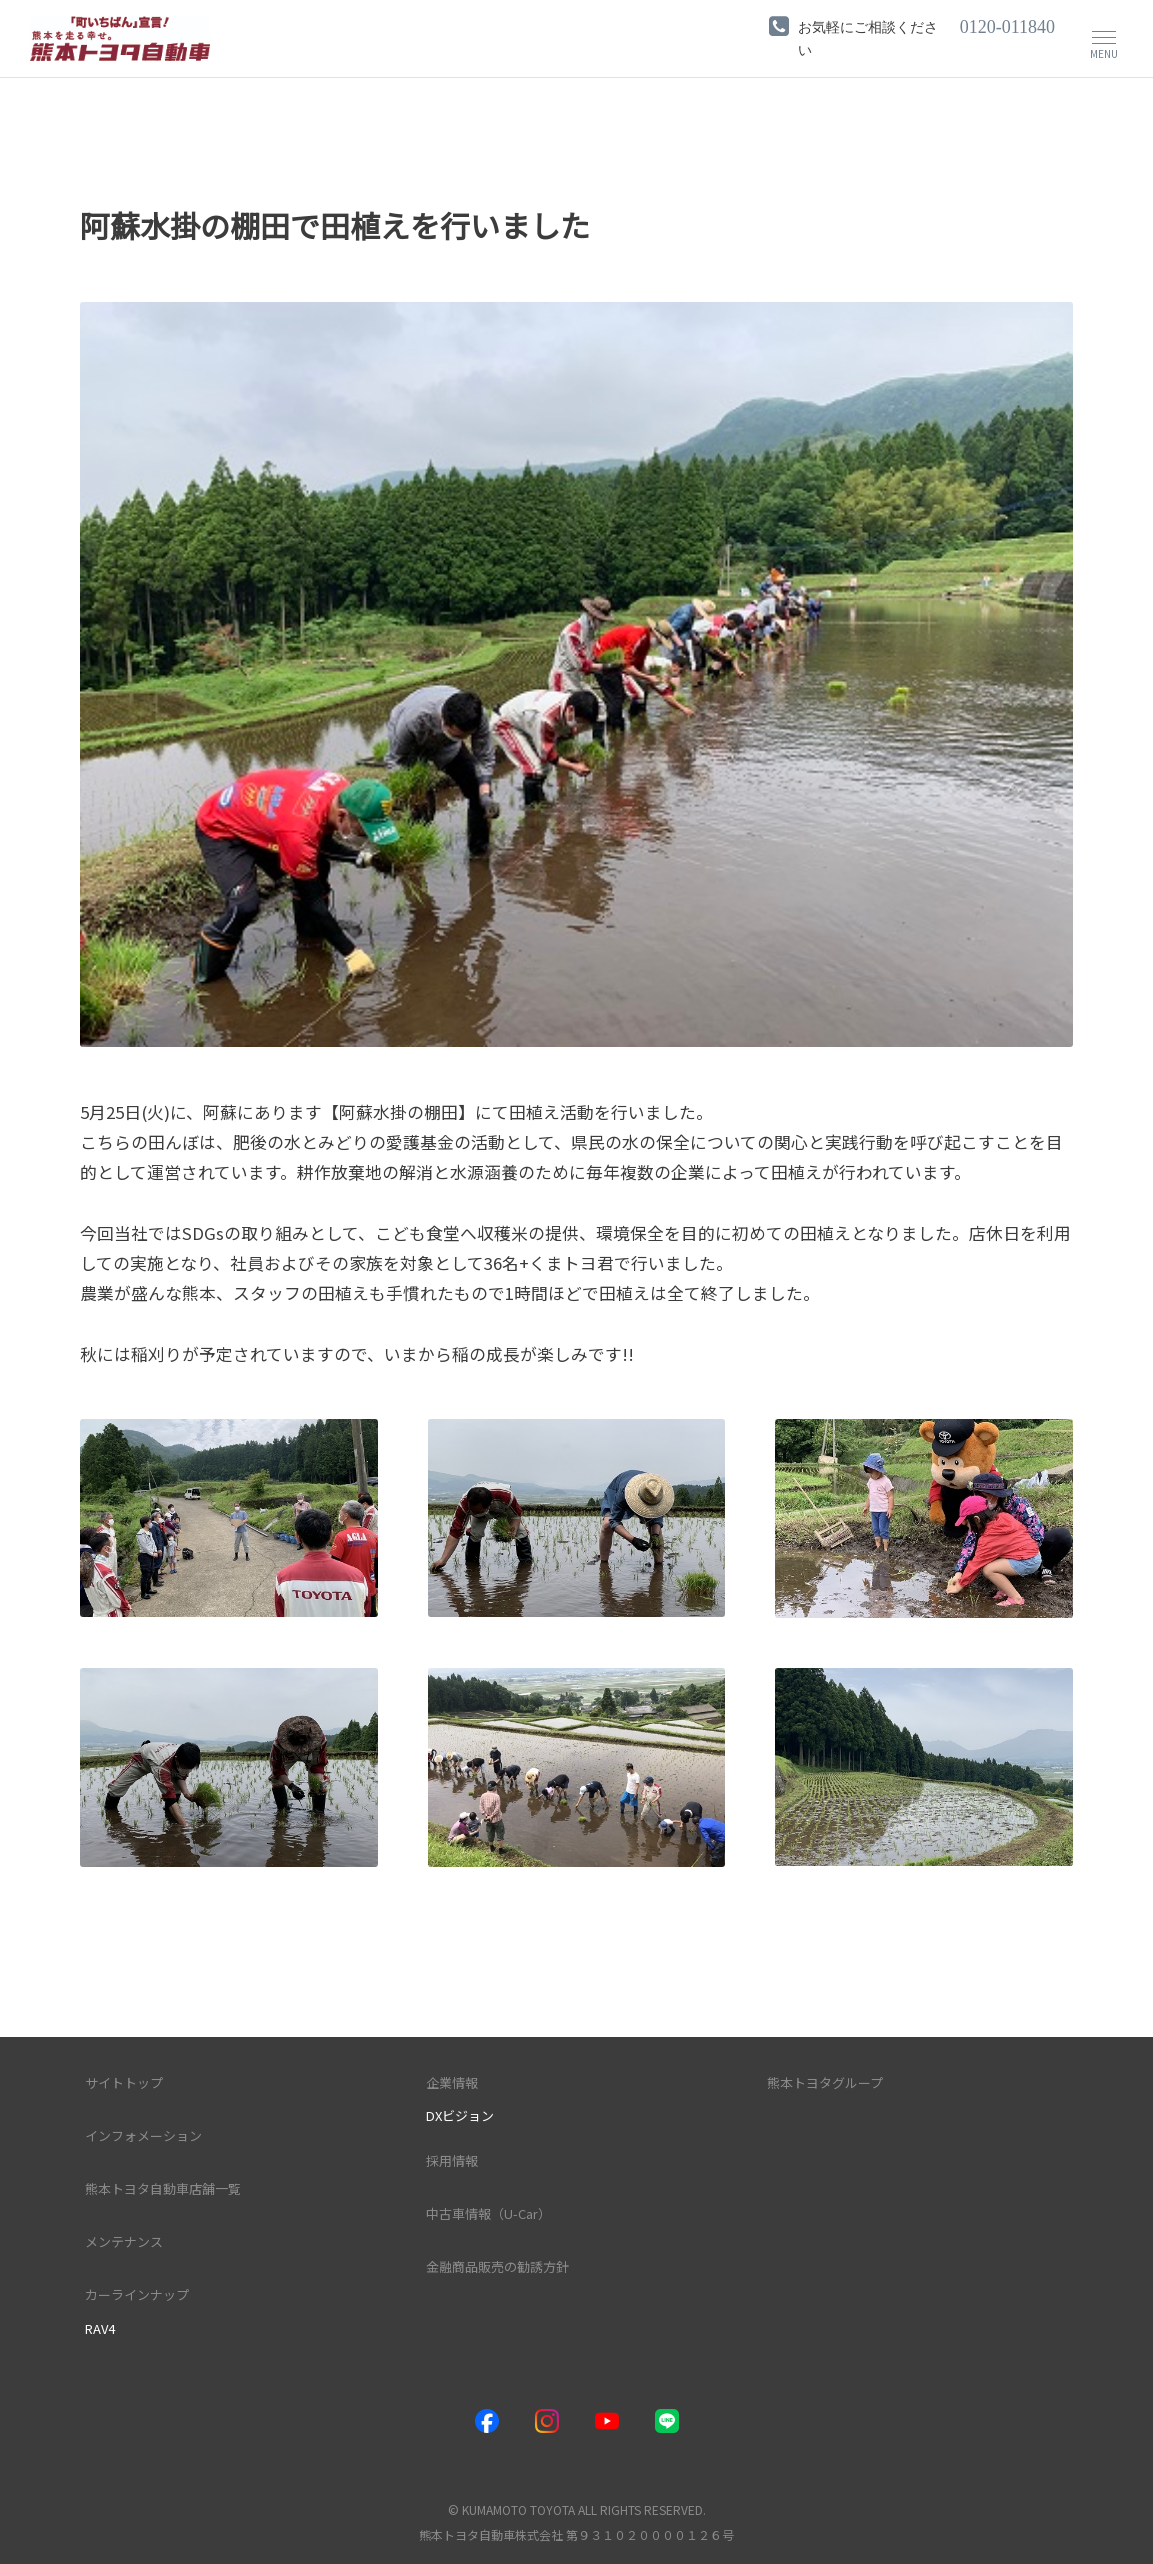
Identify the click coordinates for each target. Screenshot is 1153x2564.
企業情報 (452, 2081)
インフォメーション (143, 2134)
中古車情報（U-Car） (488, 2213)
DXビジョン (460, 2114)
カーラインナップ (137, 2294)
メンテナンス (124, 2241)
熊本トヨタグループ (825, 2081)
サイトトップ (124, 2081)
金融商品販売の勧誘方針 (497, 2266)
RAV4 (100, 2327)
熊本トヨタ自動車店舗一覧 (163, 2188)
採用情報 (452, 2160)
